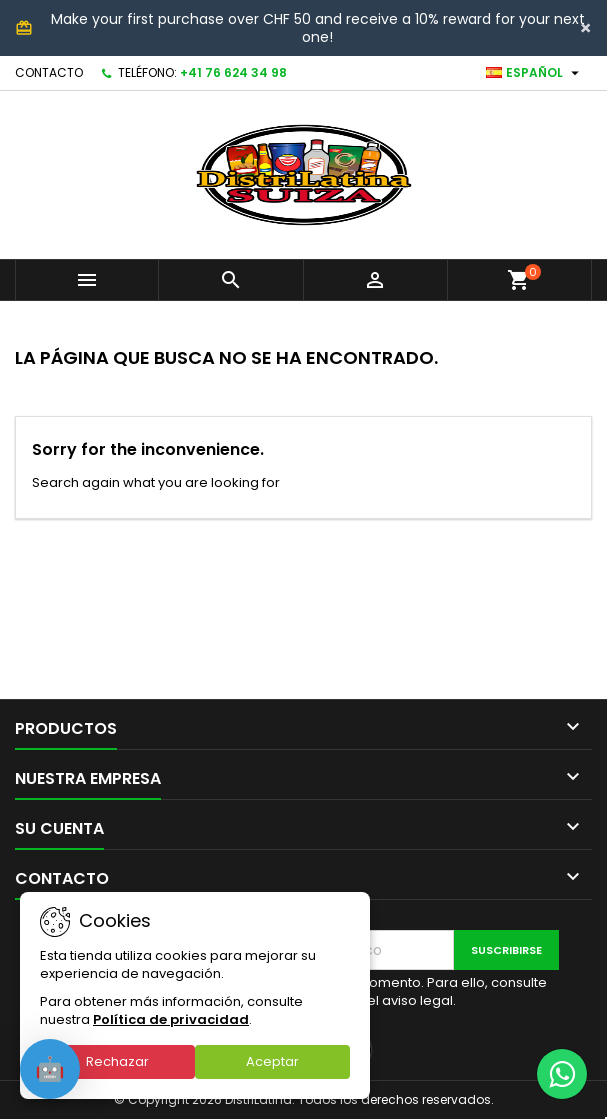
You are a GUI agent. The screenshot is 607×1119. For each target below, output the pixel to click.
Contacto (49, 72)
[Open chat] (50, 1069)
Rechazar (117, 1061)
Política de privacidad (171, 1019)
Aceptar (272, 1061)
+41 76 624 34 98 (233, 72)
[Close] (585, 28)
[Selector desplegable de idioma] (535, 73)
